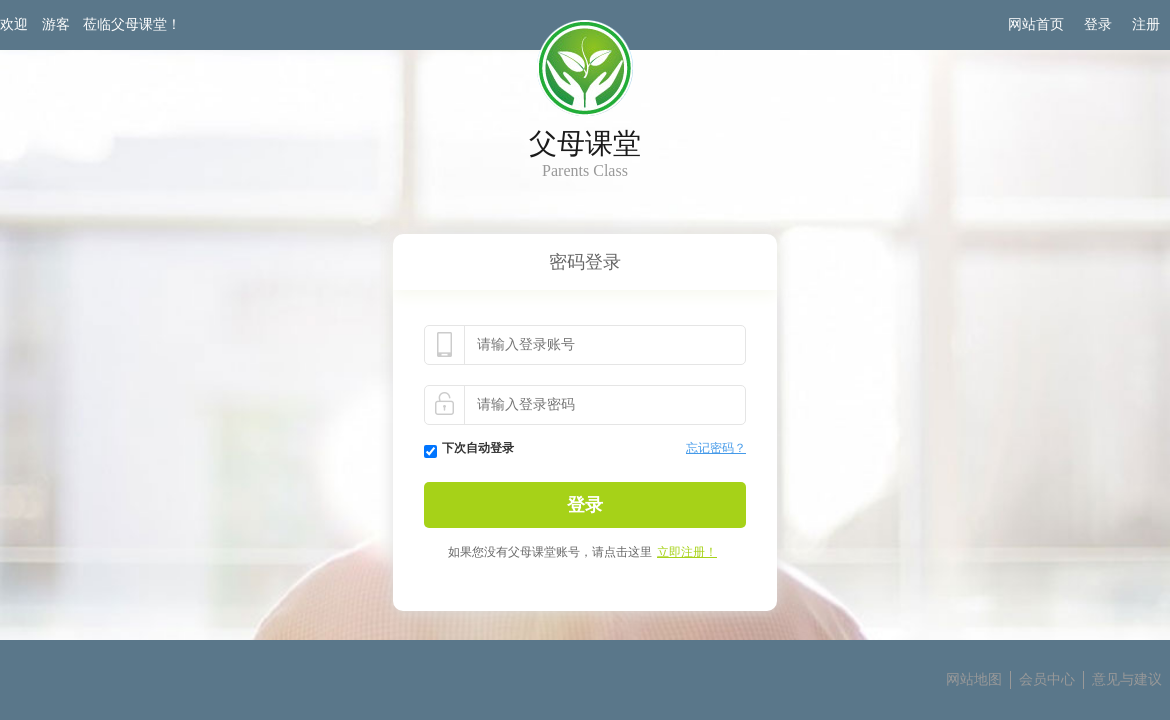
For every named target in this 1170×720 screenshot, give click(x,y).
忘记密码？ (716, 448)
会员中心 (1047, 679)
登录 (1098, 24)
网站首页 (1036, 24)
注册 (1146, 24)
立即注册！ (687, 552)
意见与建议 (1127, 679)
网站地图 (974, 679)
